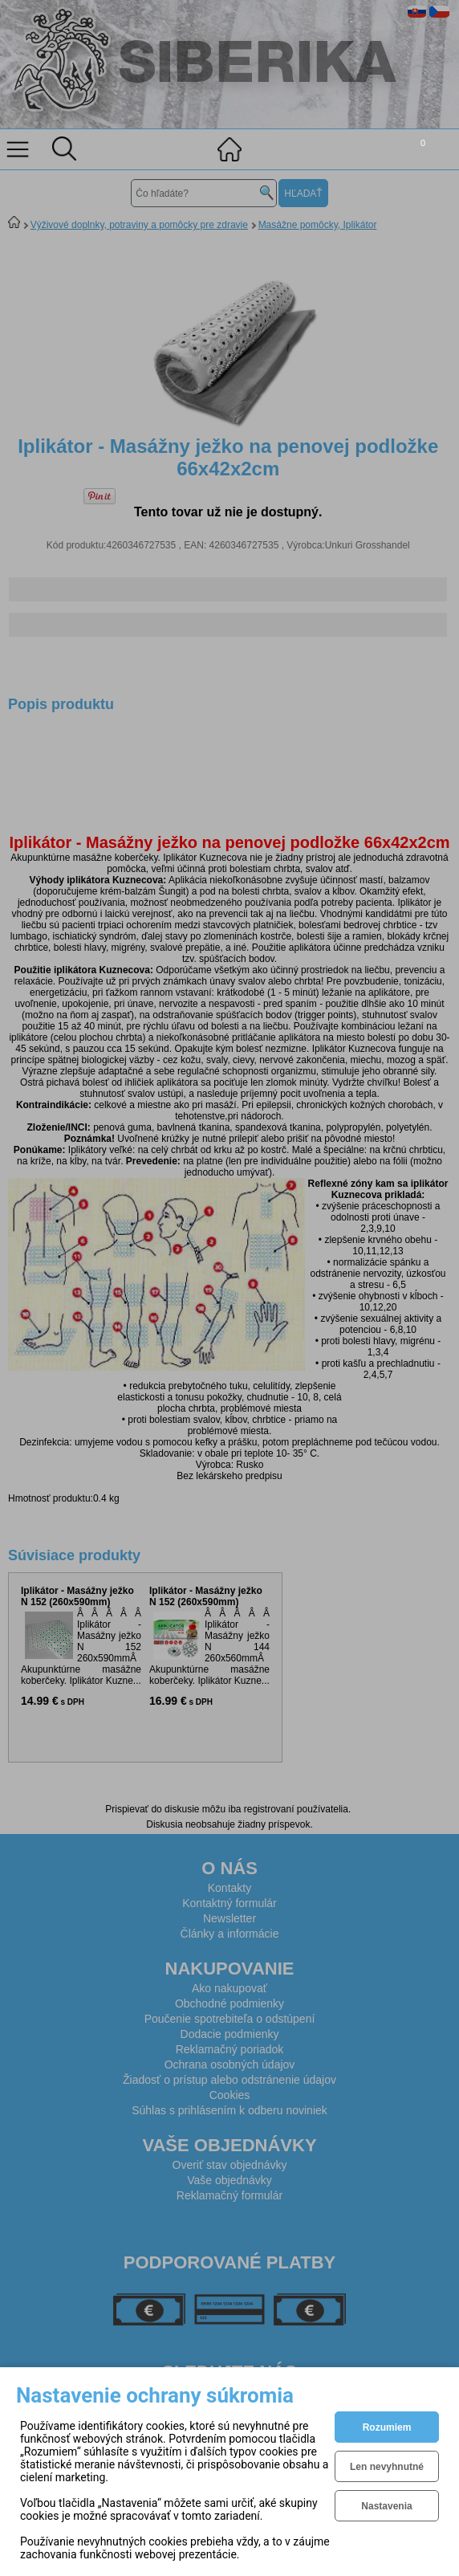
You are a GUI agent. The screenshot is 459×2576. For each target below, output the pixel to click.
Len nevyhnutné (387, 2466)
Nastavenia (386, 2506)
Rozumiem (387, 2427)
